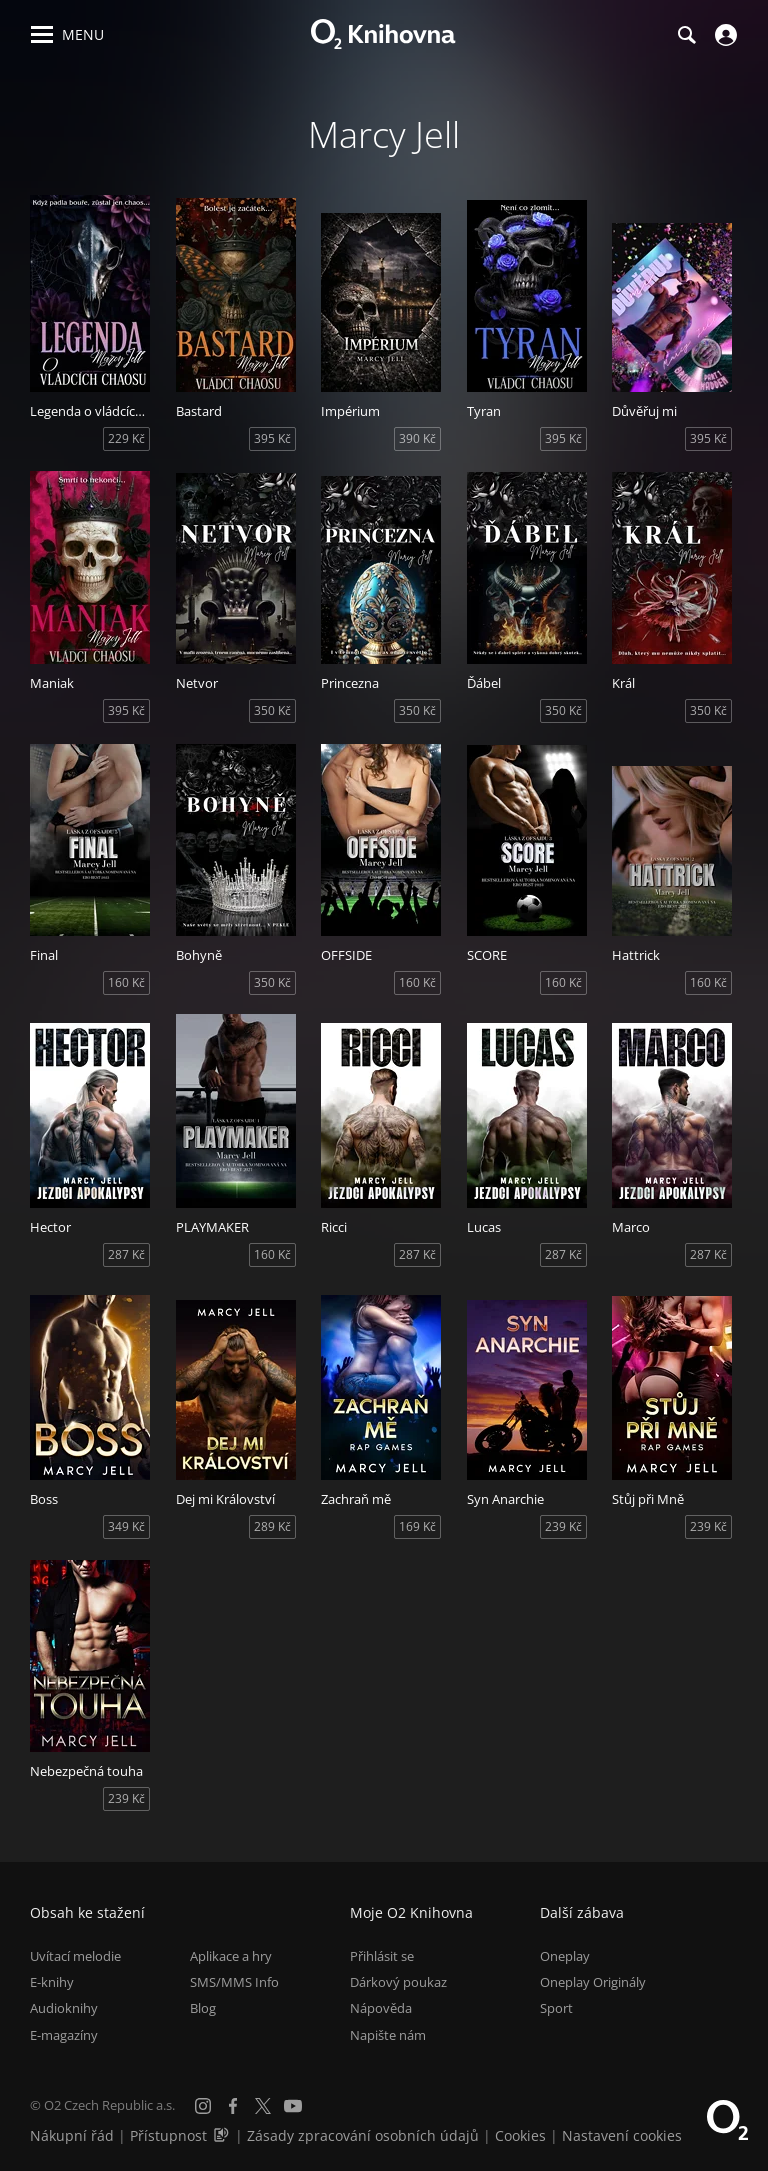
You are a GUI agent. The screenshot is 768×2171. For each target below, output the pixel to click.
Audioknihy (64, 2008)
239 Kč (563, 1526)
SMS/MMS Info (234, 1982)
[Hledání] (686, 35)
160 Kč (126, 982)
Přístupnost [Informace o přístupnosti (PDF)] (168, 2135)
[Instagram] (203, 2106)
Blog (203, 2008)
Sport (556, 2008)
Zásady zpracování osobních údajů (363, 2135)
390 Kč (417, 438)
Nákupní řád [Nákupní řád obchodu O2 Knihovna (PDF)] (72, 2135)
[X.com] (263, 2106)
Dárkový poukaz (398, 1982)
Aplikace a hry (231, 1956)
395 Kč (272, 438)
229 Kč (126, 438)
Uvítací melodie (75, 1956)
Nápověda (381, 2008)
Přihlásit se (382, 1956)
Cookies (520, 2135)
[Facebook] (233, 2106)
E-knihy (52, 1982)
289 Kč (272, 1526)
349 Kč (126, 1526)
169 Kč (417, 1526)
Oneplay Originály (593, 1982)
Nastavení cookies (622, 2135)
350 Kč (272, 710)
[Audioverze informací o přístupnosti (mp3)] (223, 2135)
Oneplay (565, 1956)
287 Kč (126, 1254)
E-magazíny (64, 2035)
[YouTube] (293, 2106)
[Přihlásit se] (723, 35)
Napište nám (388, 2035)
